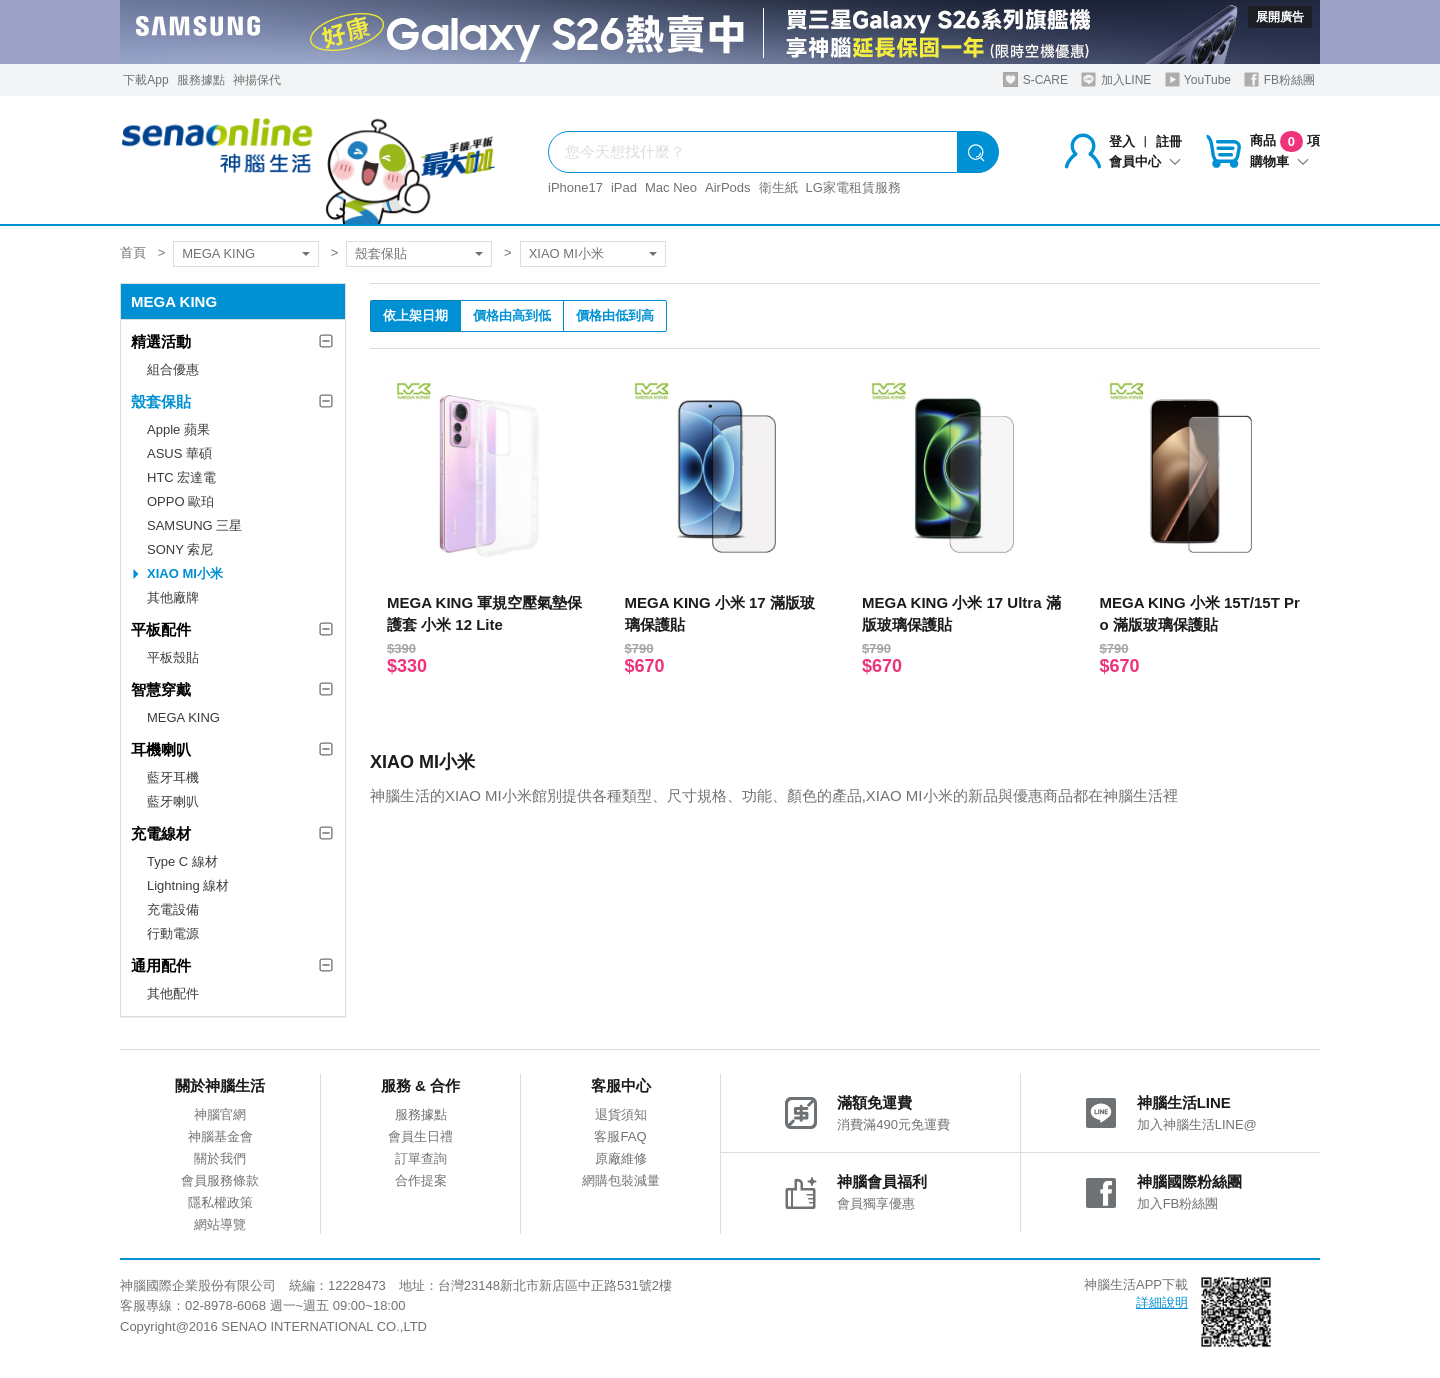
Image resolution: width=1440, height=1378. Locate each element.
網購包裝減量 (621, 1180)
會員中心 (1145, 161)
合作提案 (421, 1180)
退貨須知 (621, 1114)
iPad (624, 187)
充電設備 (173, 909)
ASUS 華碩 (179, 453)
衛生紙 (778, 187)
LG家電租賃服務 (853, 187)
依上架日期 (415, 315)
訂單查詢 (421, 1158)
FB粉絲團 (1279, 79)
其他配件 (173, 993)
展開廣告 (1280, 17)
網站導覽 (220, 1224)
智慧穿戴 (161, 689)
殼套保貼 (381, 253)
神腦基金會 (220, 1136)
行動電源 (173, 933)
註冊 (1169, 141)
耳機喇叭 (161, 749)
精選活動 (161, 341)
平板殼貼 (173, 657)
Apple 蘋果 (178, 429)
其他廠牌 (173, 597)
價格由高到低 (512, 315)
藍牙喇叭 (173, 801)
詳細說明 (1162, 1302)
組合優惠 (173, 369)
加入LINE (1116, 79)
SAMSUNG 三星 (194, 525)
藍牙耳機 (173, 777)
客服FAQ (620, 1136)
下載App (145, 80)
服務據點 (201, 80)
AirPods (728, 187)
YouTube (1198, 79)
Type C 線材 (182, 861)
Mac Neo (671, 187)
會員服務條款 (220, 1180)
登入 (1122, 141)
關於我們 (220, 1158)
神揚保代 (257, 80)
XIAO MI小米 (566, 253)
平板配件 (161, 629)
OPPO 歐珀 (180, 501)
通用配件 (161, 965)
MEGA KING (218, 253)
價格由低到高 (615, 315)
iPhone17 (575, 187)
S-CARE (1035, 79)
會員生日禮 (420, 1136)
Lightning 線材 (188, 885)
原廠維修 (621, 1158)
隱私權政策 (220, 1202)
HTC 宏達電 (181, 477)
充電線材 (161, 833)
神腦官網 (220, 1114)
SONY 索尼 (180, 549)
